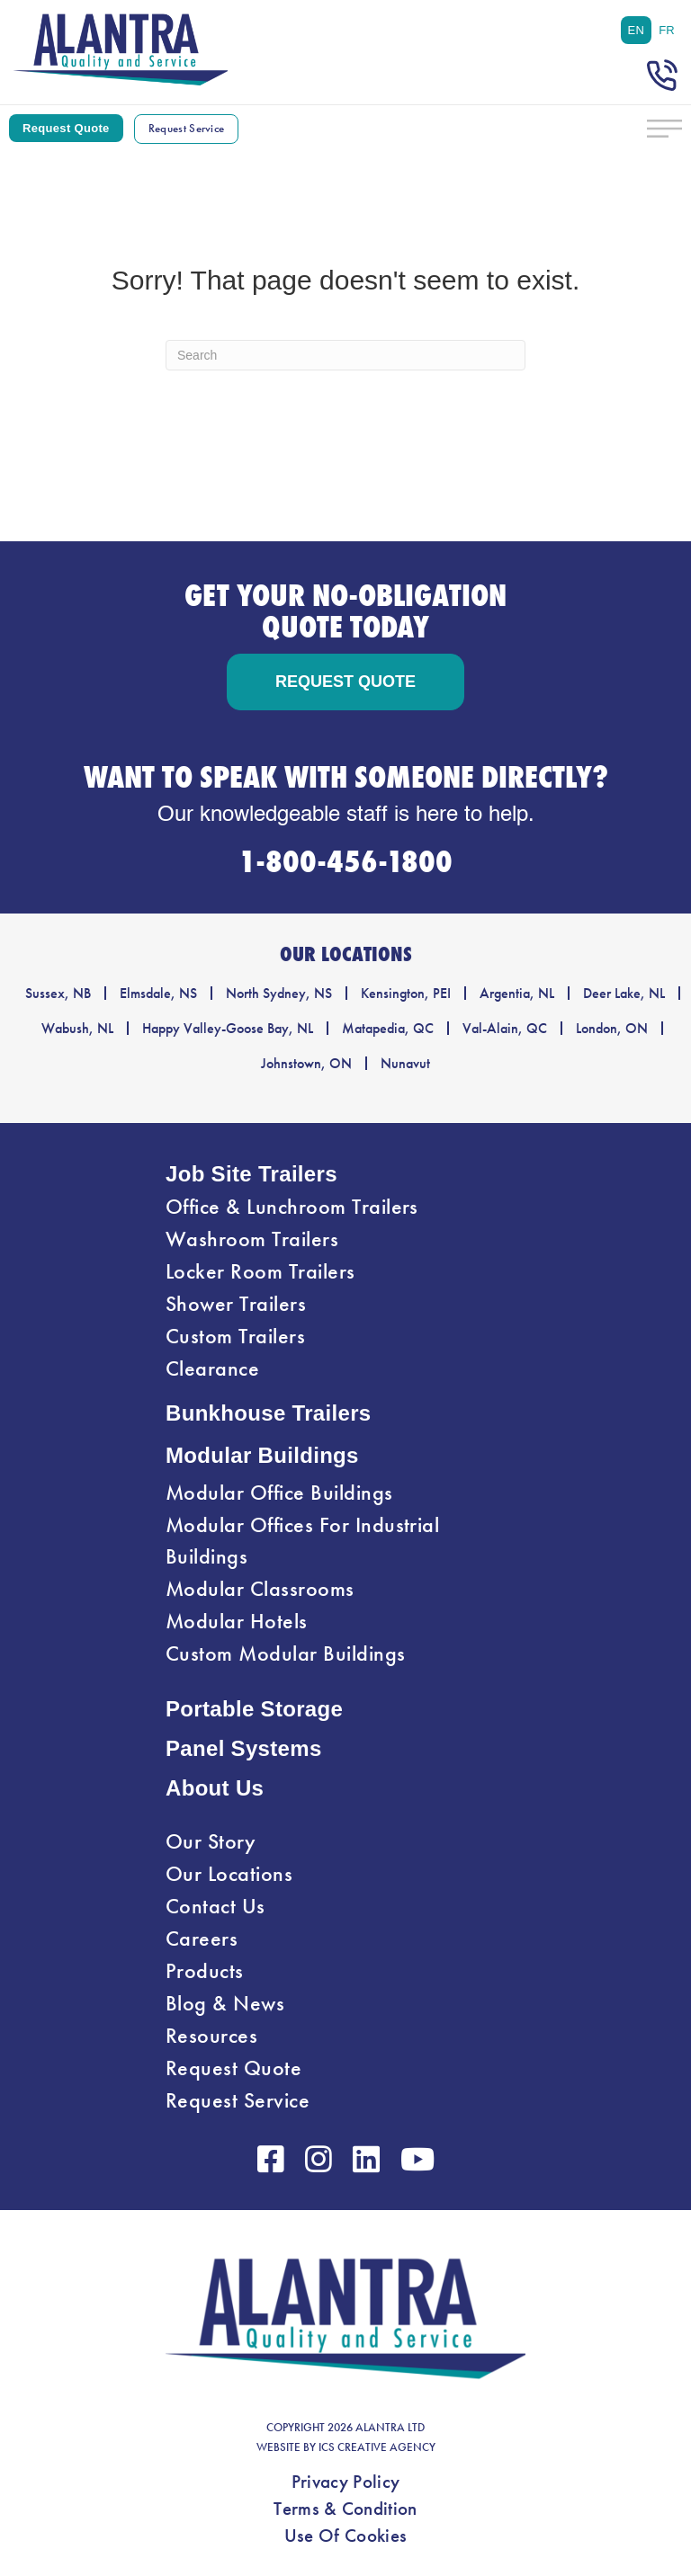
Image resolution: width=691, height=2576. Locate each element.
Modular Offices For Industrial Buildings (302, 1540)
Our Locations (229, 1873)
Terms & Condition (345, 2508)
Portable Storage (254, 1709)
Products (205, 1970)
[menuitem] (636, 30)
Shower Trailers (236, 1303)
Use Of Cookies (345, 2535)
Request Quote (233, 2068)
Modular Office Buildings (279, 1492)
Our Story (211, 1841)
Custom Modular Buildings (286, 1653)
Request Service (238, 2100)
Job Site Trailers (251, 1174)
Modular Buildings (262, 1455)
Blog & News (225, 2003)
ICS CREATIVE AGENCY (377, 2447)
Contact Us (215, 1906)
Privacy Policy (345, 2481)
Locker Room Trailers (260, 1271)
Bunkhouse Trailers (269, 1413)
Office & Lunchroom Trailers (292, 1206)
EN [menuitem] (636, 30)
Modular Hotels (237, 1621)
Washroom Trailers (252, 1239)
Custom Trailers (235, 1336)
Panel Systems (244, 1748)
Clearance (212, 1368)
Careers (202, 1938)
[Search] (345, 355)
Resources (211, 2035)
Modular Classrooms (260, 1588)
